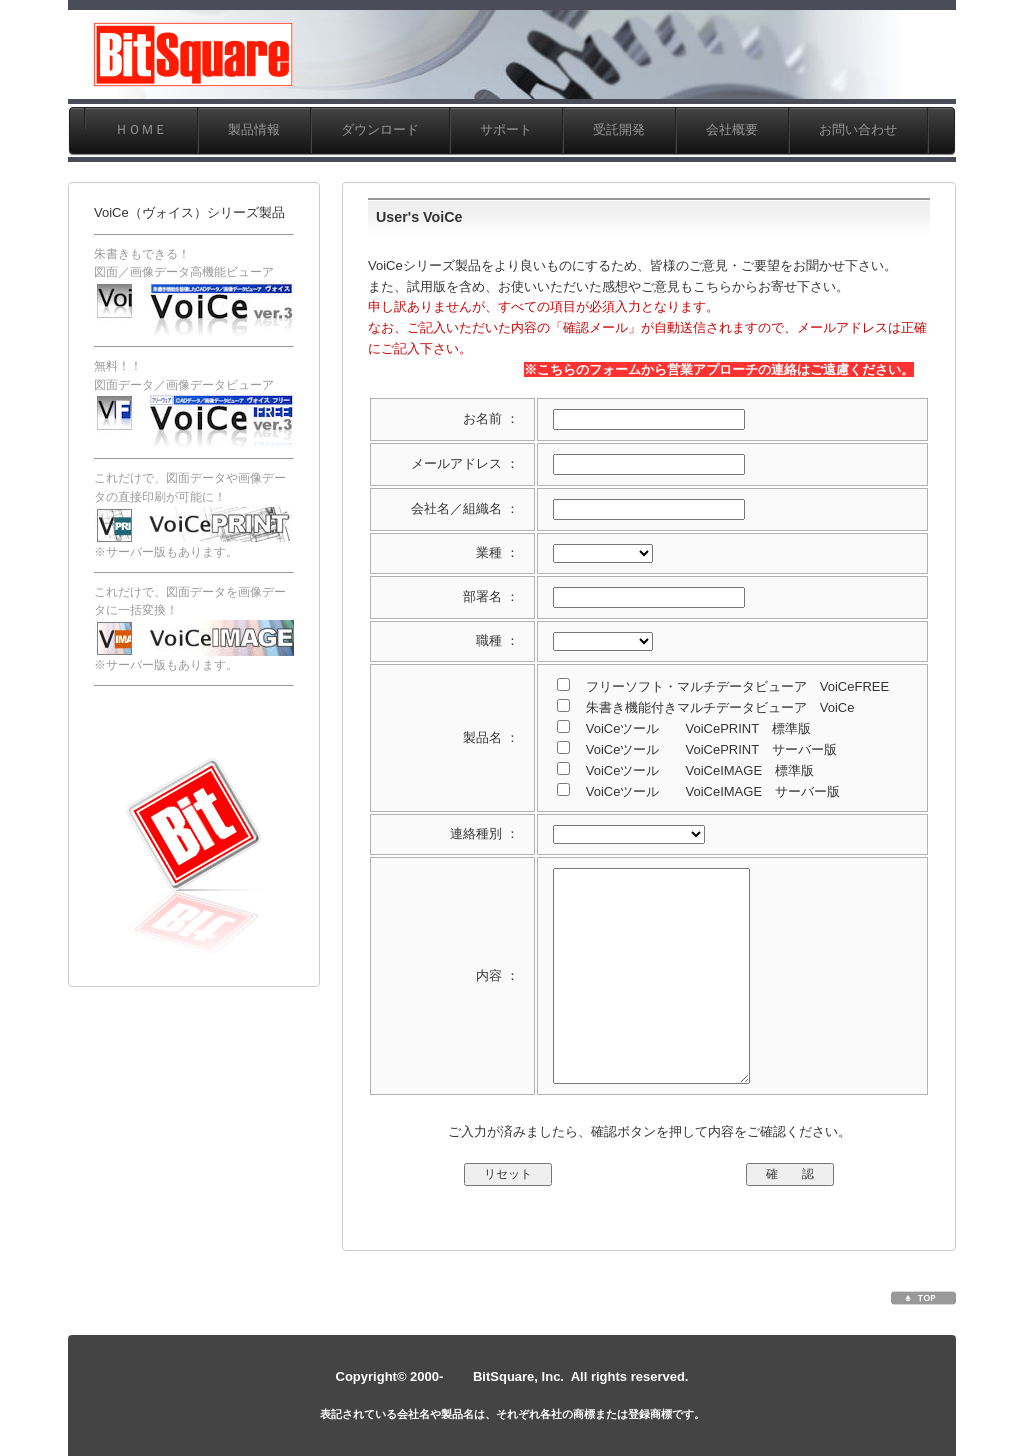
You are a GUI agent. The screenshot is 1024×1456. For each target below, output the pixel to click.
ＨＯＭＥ (141, 129)
